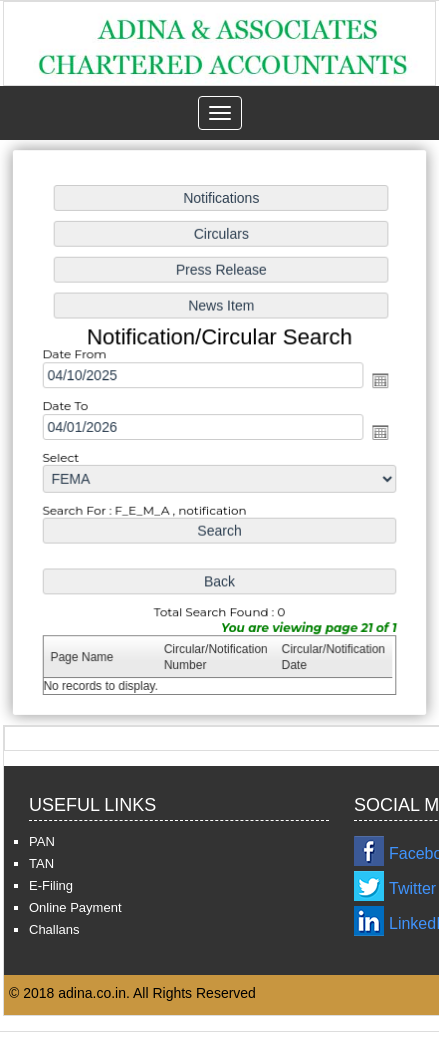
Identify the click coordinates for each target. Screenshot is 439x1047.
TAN (41, 863)
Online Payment (75, 907)
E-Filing (51, 885)
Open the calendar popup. (378, 382)
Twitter (412, 888)
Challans (54, 929)
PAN (42, 841)
